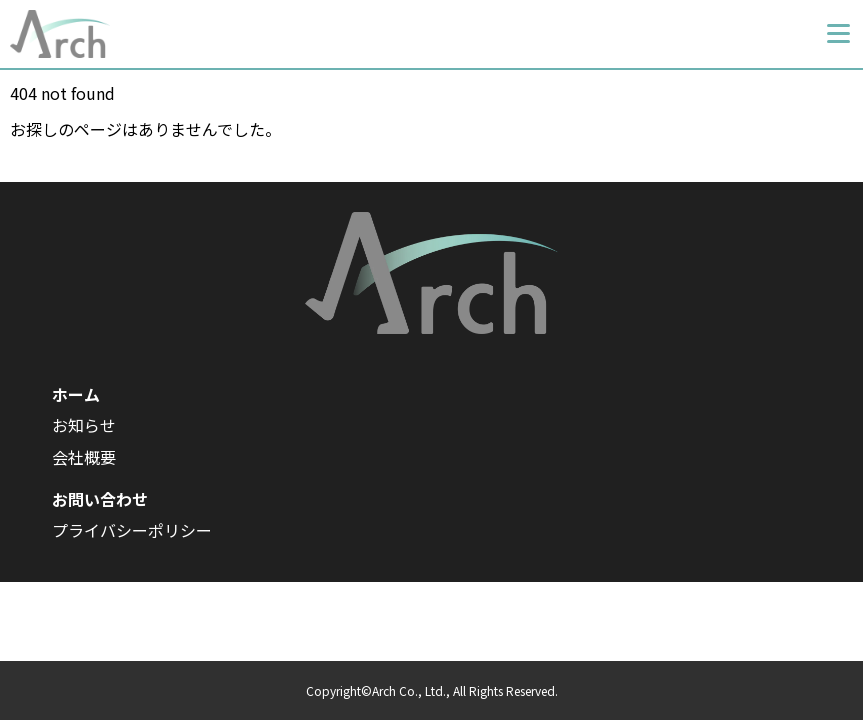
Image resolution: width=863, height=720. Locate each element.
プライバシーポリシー (132, 530)
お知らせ (84, 425)
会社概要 (84, 457)
